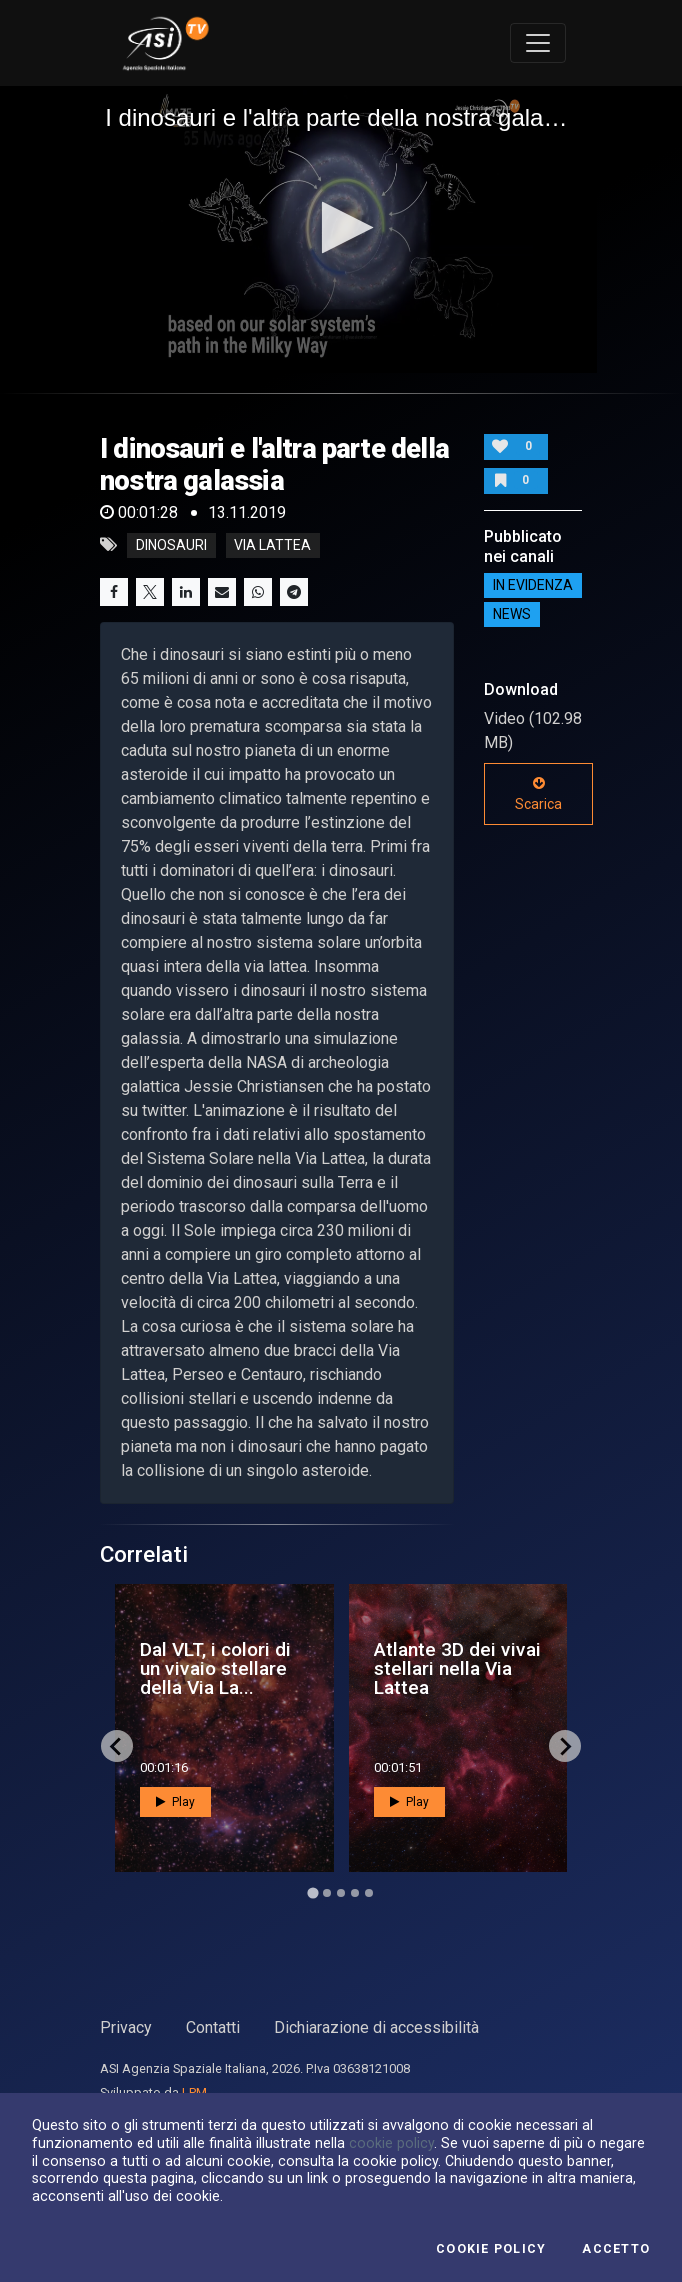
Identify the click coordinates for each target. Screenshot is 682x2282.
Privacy (126, 2027)
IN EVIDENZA (533, 586)
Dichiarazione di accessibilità (376, 2027)
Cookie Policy (491, 2249)
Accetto (616, 2249)
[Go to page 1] (312, 1893)
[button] (341, 227)
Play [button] (175, 1802)
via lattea (272, 545)
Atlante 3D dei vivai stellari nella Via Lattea (457, 1668)
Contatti (213, 2027)
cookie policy (391, 2143)
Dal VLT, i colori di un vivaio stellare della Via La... (215, 1668)
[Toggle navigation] (538, 43)
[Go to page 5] (369, 1893)
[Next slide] (565, 1746)
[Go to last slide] (117, 1746)
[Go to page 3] (341, 1893)
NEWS (512, 615)
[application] (341, 230)
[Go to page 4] (355, 1893)
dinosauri (171, 545)
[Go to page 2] (327, 1893)
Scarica (538, 794)
